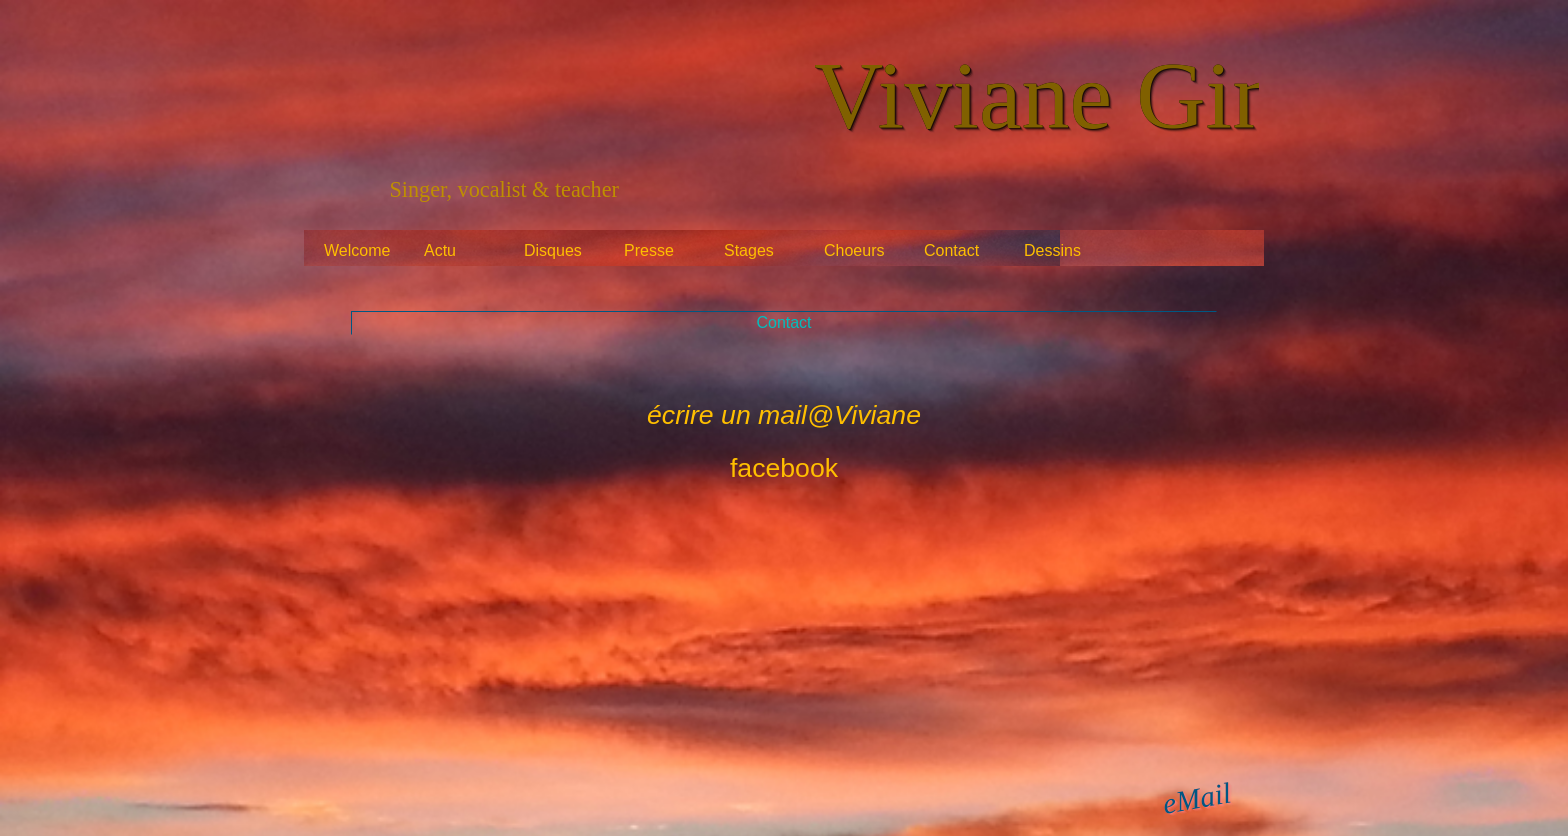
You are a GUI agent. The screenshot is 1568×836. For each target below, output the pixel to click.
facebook (784, 468)
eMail (1197, 797)
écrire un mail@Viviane (784, 415)
